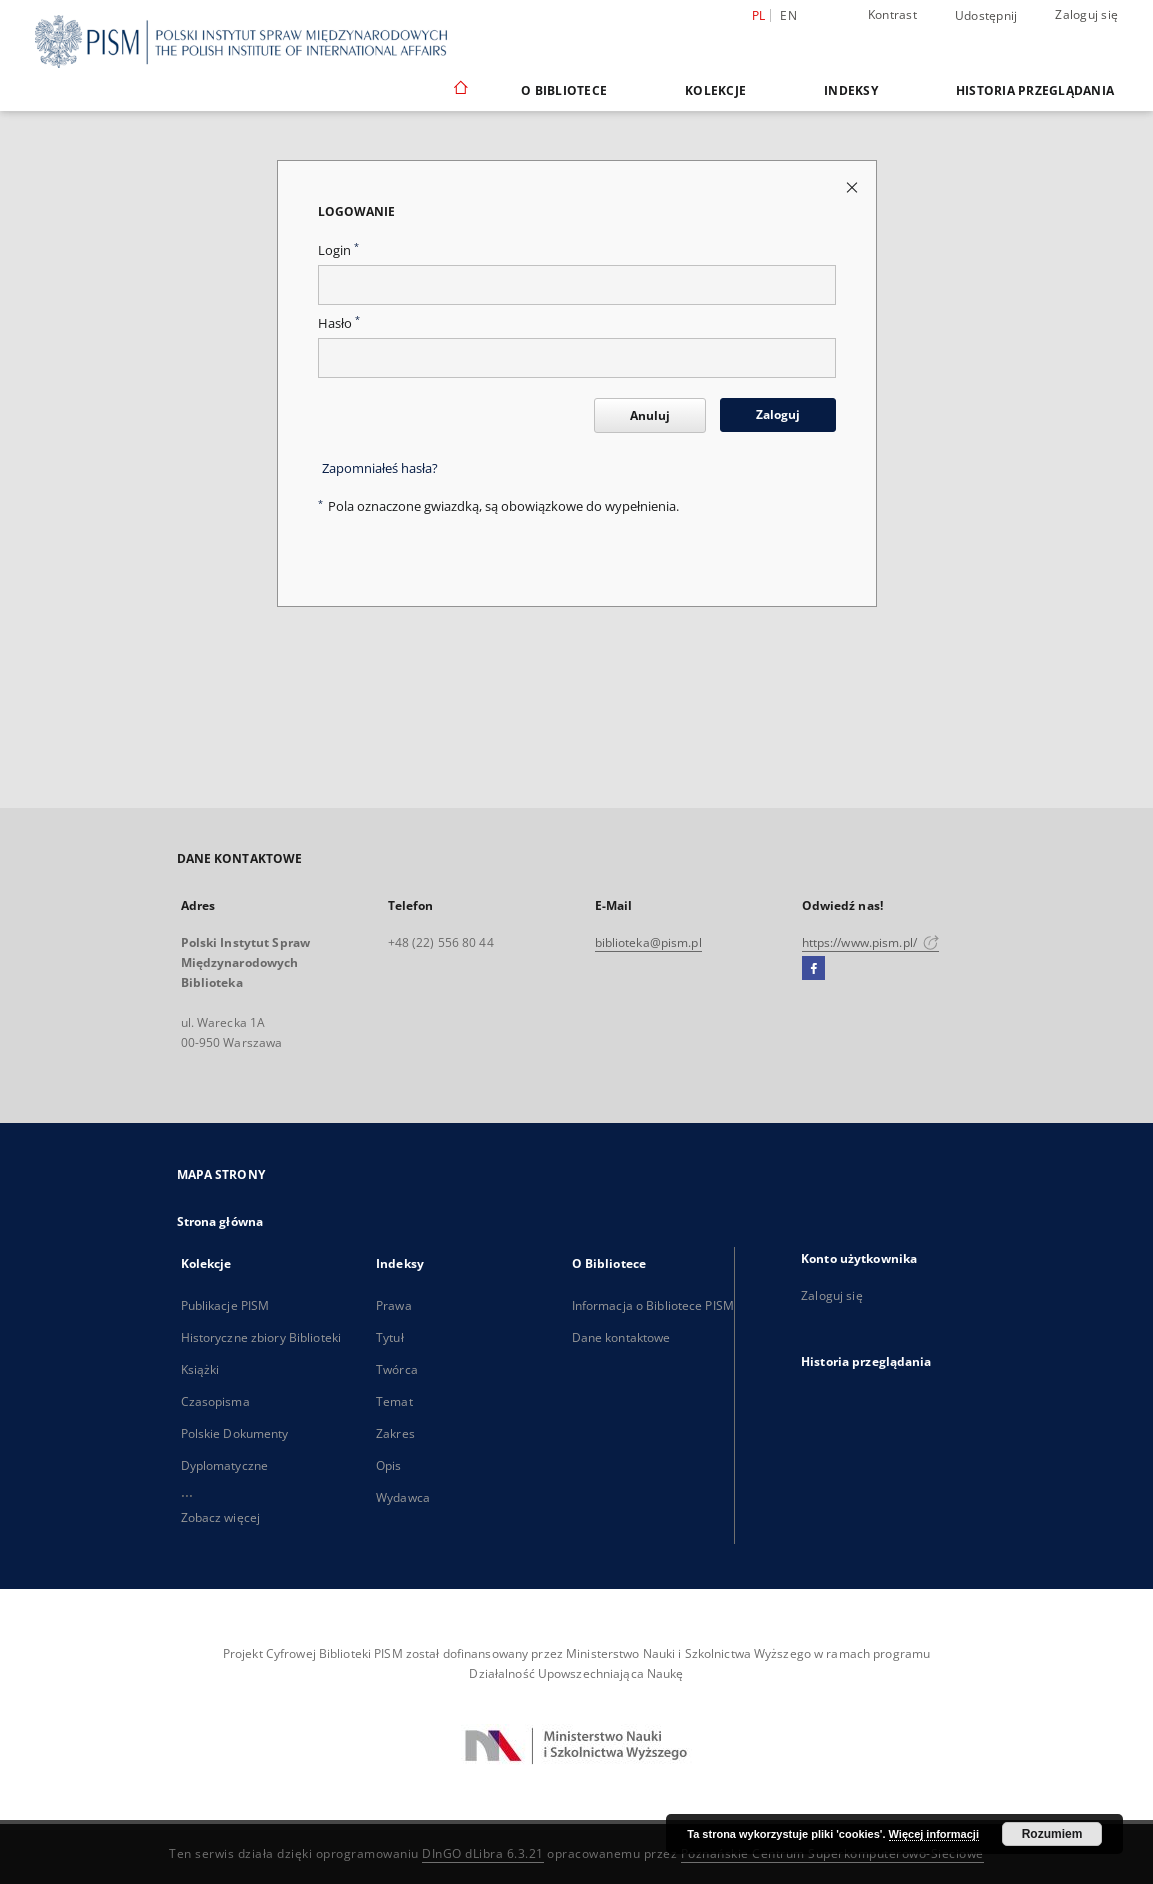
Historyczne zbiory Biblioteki (261, 1337)
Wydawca (403, 1497)
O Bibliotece (564, 90)
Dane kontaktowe (621, 1337)
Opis (388, 1465)
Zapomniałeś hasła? (380, 468)
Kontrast (892, 14)
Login (338, 250)
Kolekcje (715, 90)
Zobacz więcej (221, 1517)
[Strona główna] (459, 90)
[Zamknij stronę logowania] (853, 186)
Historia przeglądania (1035, 90)
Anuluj (650, 415)
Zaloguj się (1086, 14)
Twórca (397, 1369)
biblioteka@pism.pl (648, 942)
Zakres (395, 1433)
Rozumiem (1052, 1834)
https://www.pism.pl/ (871, 942)
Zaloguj (778, 414)
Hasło (339, 323)
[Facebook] (813, 969)
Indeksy (851, 90)
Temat (394, 1401)
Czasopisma (215, 1401)
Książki (200, 1369)
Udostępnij (986, 16)
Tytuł (390, 1337)
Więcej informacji (934, 1834)
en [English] (788, 15)
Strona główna (220, 1221)
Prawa (394, 1305)
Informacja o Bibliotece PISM (653, 1305)
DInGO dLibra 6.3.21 (483, 1853)
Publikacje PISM (225, 1305)
